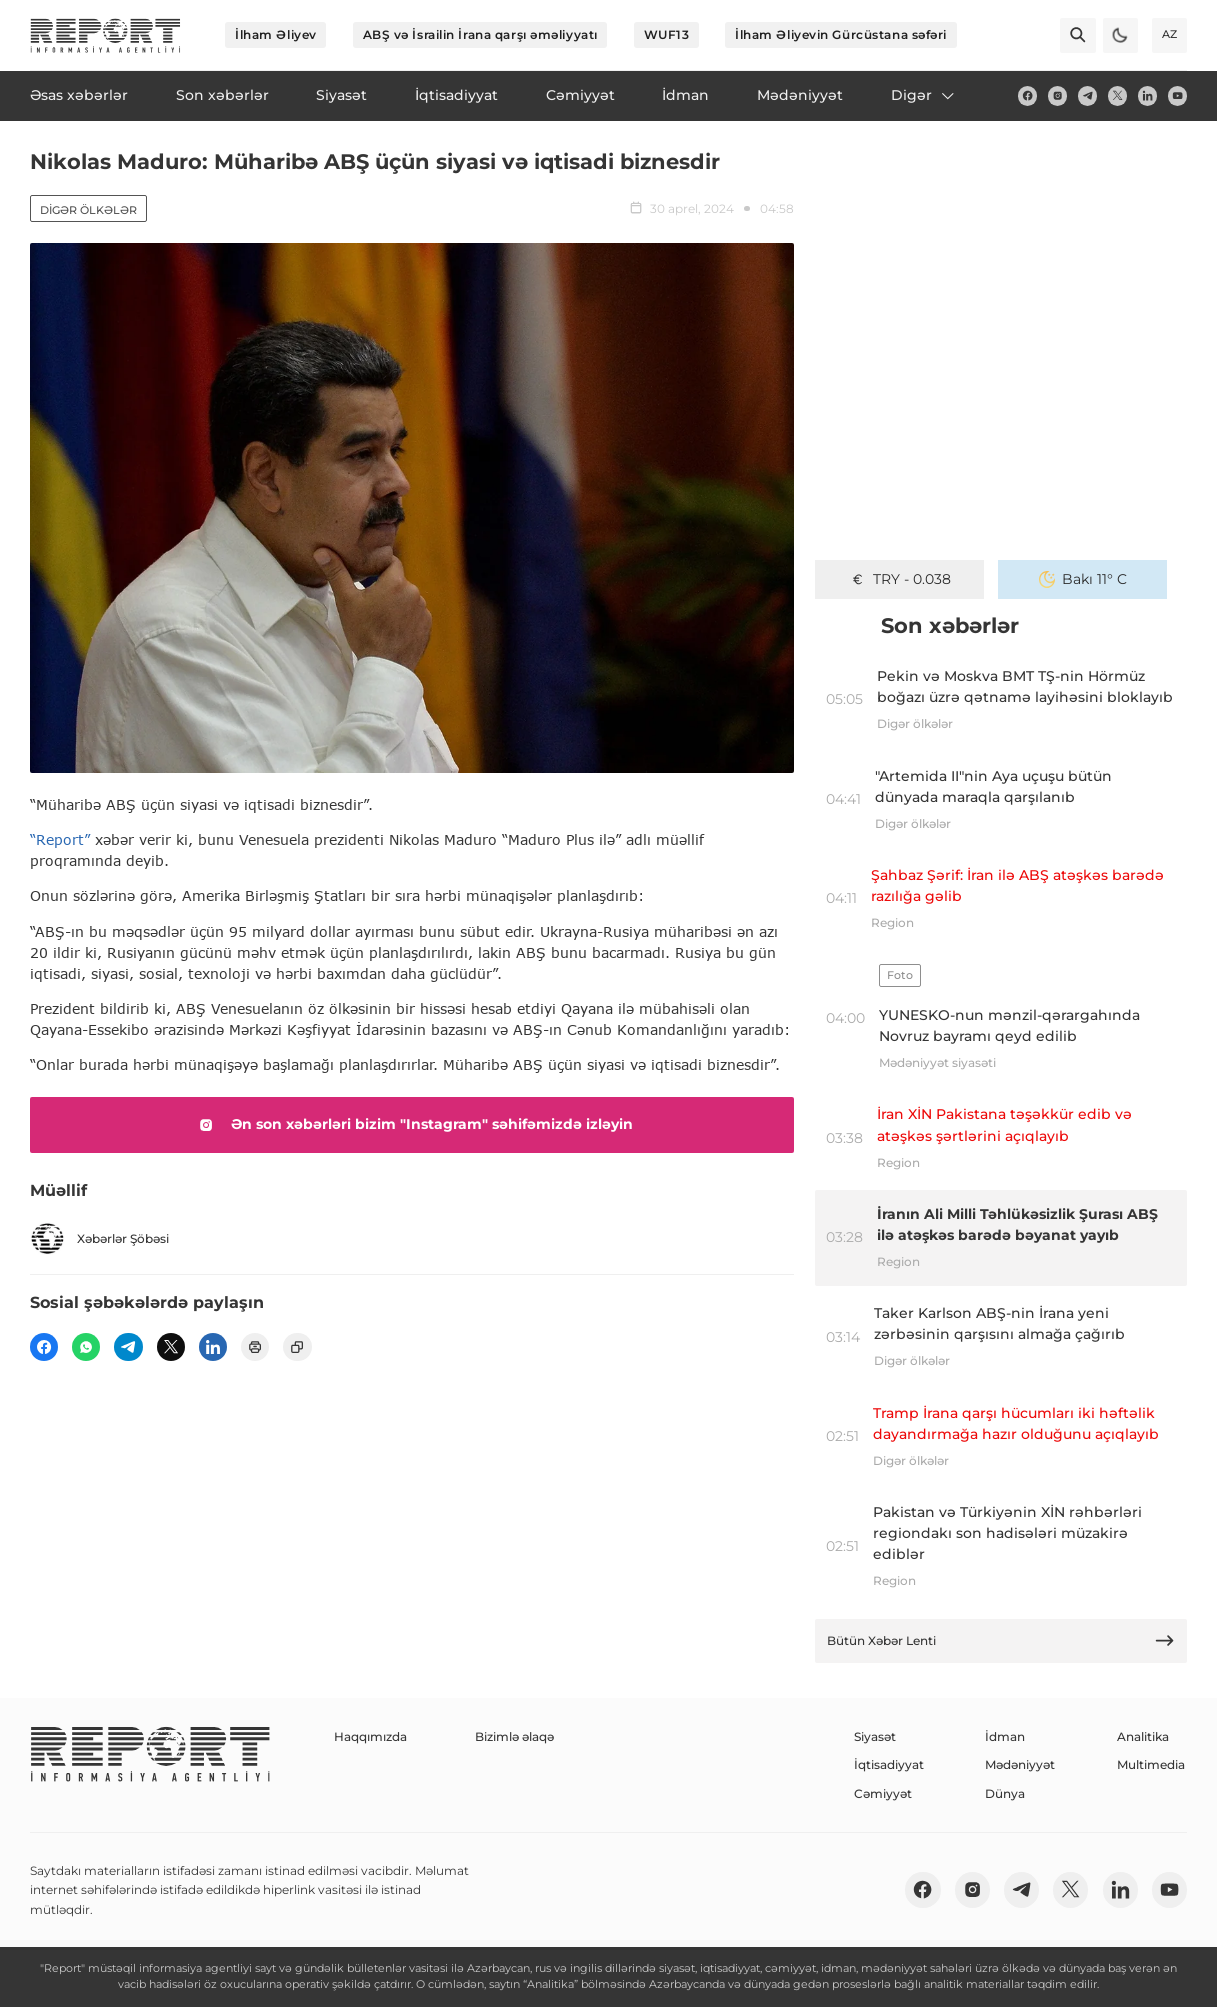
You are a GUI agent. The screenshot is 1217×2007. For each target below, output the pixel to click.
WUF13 (667, 34)
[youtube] (1177, 95)
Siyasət (875, 1736)
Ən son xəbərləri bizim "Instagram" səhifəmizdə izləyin (412, 1125)
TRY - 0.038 (900, 579)
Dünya (1005, 1793)
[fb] (1027, 95)
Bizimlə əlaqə (514, 1736)
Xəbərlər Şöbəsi (99, 1238)
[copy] (297, 1347)
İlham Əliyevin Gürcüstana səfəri (841, 34)
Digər (924, 95)
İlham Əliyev (276, 34)
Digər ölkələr (88, 210)
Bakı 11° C (1083, 579)
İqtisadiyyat (889, 1764)
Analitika (1143, 1736)
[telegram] (1087, 95)
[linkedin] (1147, 95)
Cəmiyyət (883, 1793)
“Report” (60, 839)
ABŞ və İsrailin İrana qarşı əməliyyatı (480, 34)
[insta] (1057, 95)
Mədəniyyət (1020, 1764)
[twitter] (1117, 95)
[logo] (105, 35)
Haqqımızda (370, 1736)
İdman (1005, 1736)
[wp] (86, 1347)
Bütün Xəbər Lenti (1001, 1640)
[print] (255, 1347)
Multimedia (1151, 1764)
